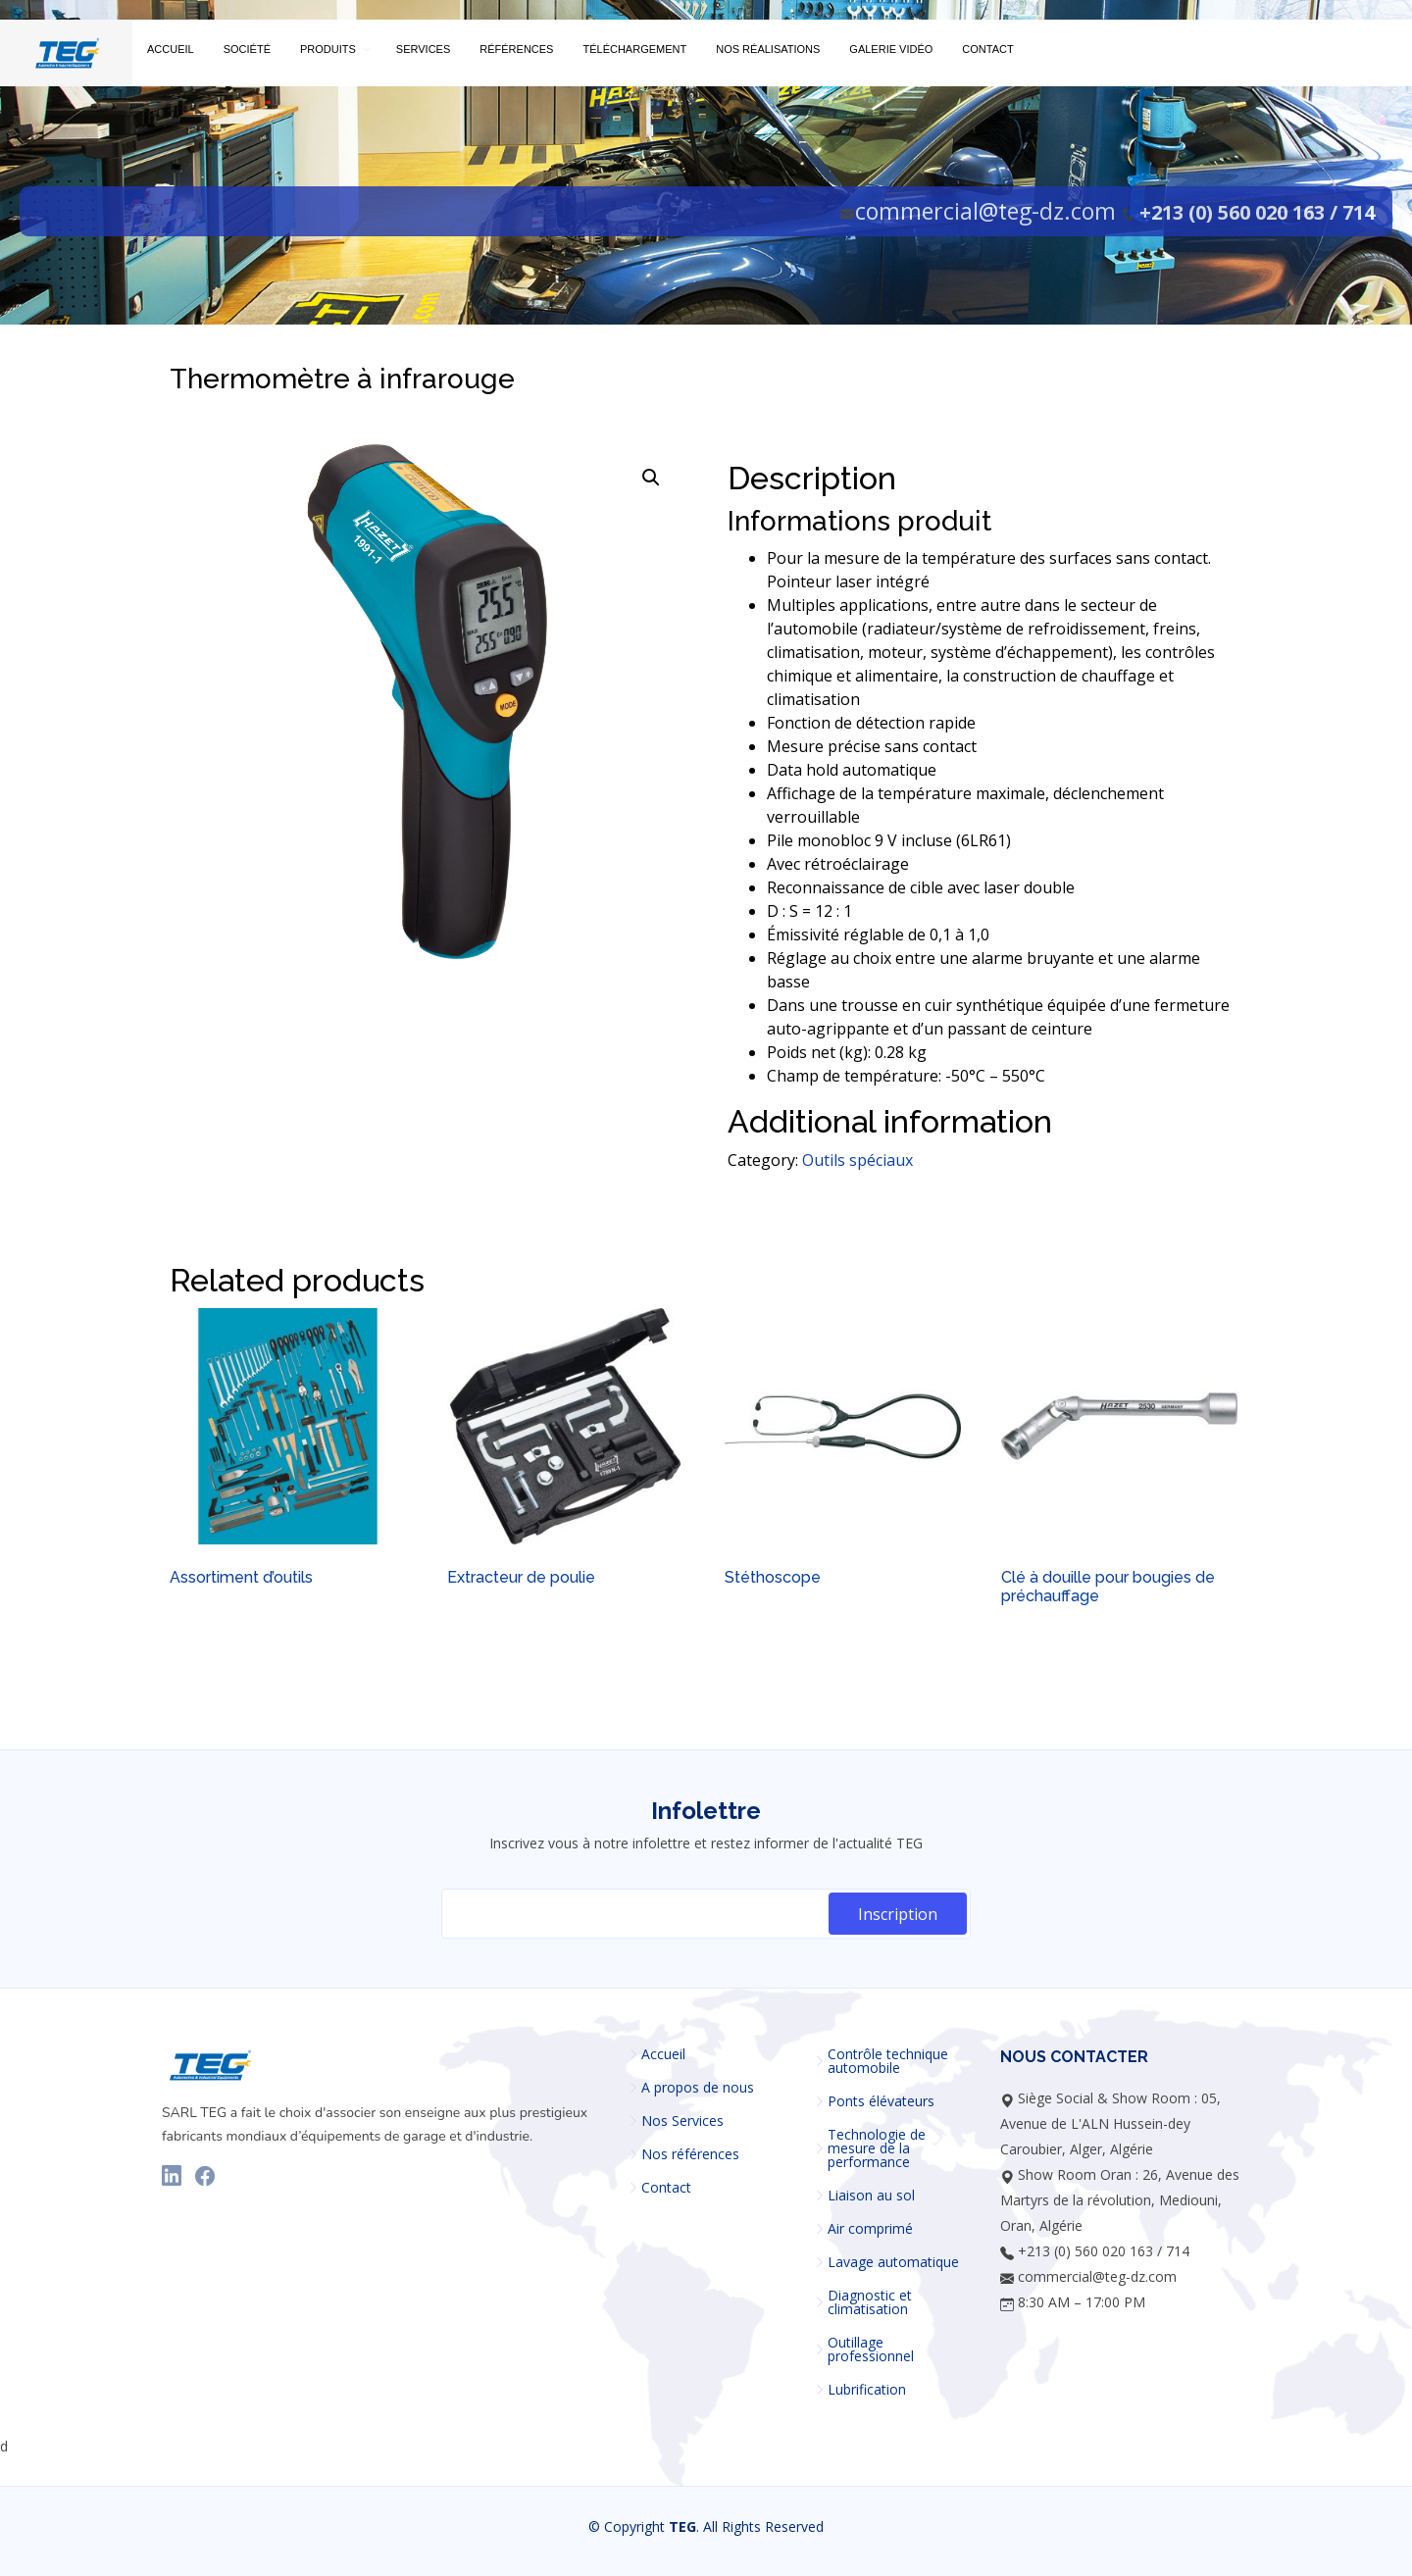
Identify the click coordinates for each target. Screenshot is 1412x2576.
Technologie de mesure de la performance (877, 2148)
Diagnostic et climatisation (870, 2302)
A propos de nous (697, 2088)
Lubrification (867, 2390)
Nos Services (682, 2121)
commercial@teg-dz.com (985, 211)
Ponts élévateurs (881, 2101)
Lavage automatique (893, 2262)
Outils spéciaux (857, 1160)
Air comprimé (870, 2229)
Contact (666, 2188)
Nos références (690, 2154)
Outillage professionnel (871, 2349)
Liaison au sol (871, 2195)
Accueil (663, 2054)
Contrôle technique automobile (888, 2061)
